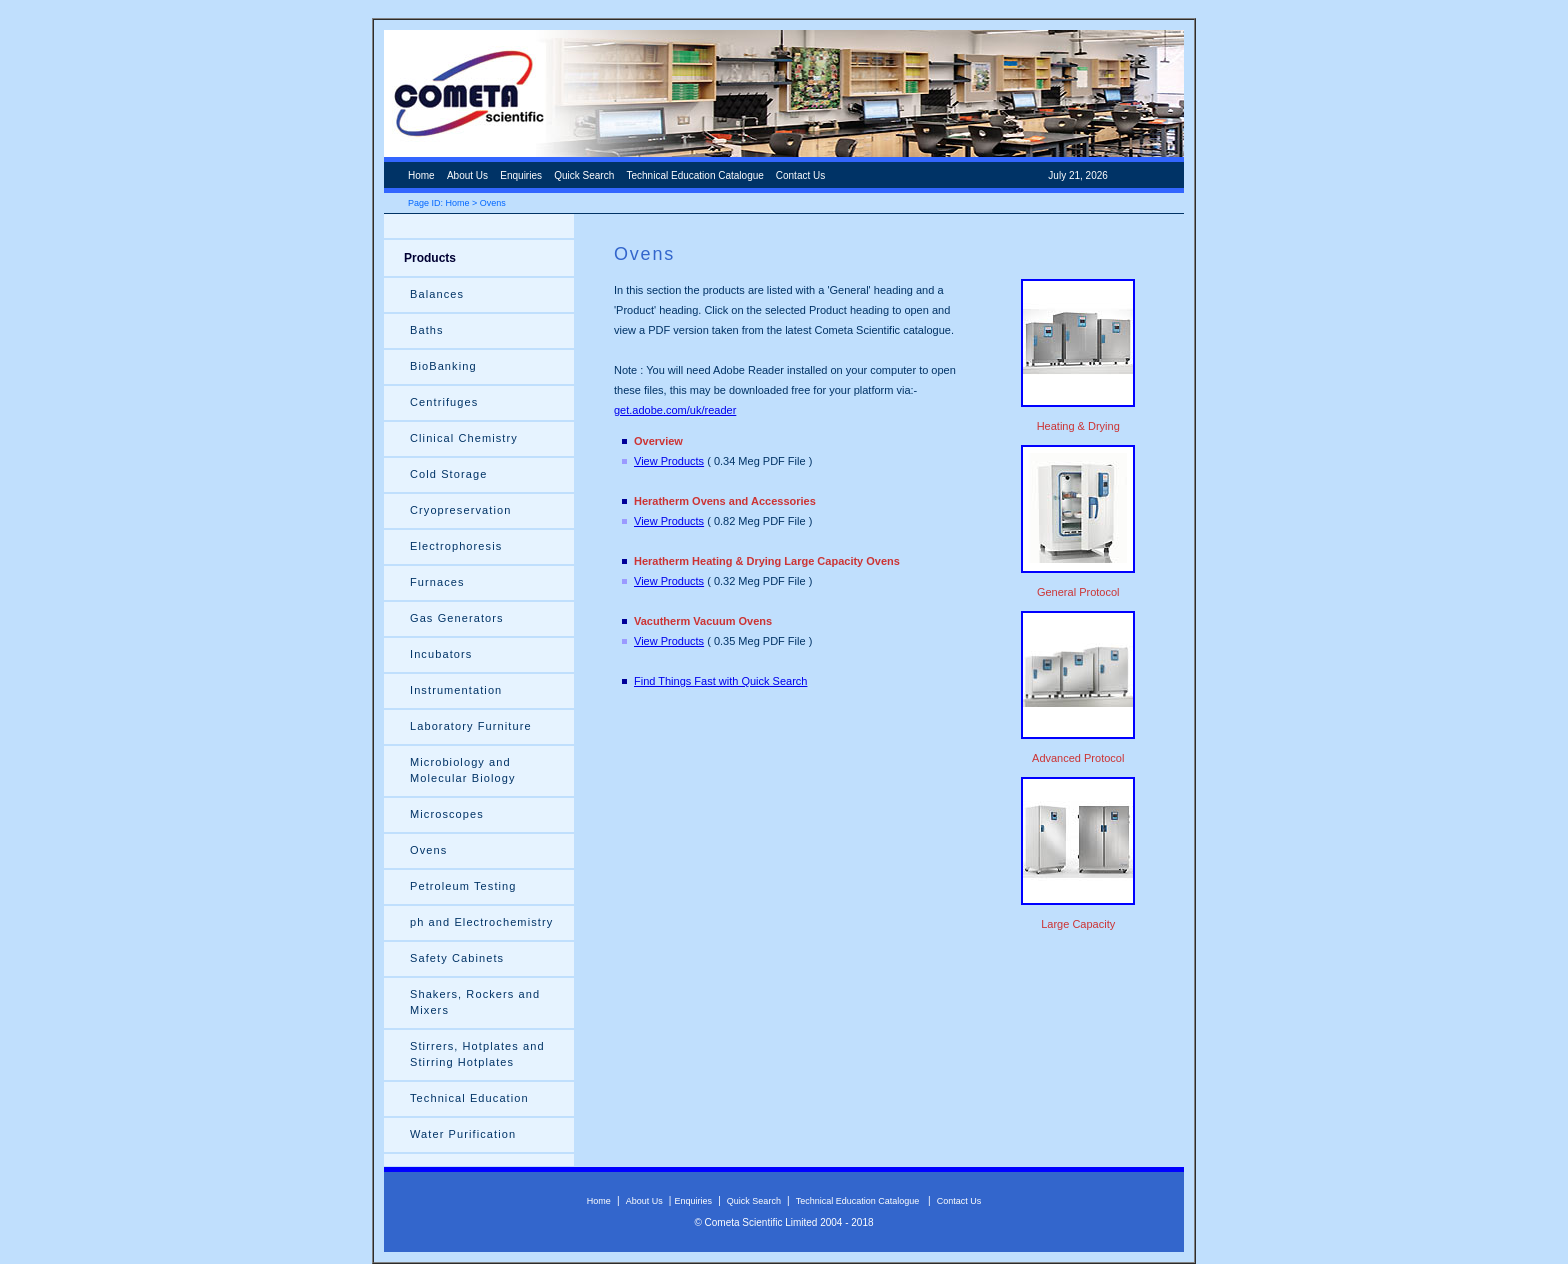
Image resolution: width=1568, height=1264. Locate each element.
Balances (437, 294)
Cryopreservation (460, 510)
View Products (669, 461)
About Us (467, 175)
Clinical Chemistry (464, 438)
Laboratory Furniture (471, 726)
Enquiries (521, 175)
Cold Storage (448, 474)
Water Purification (463, 1134)
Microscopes (447, 814)
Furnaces (462, 582)
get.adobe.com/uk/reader (675, 410)
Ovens (428, 850)
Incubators (441, 654)
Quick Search (584, 175)
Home (421, 175)
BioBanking (443, 366)
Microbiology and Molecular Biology (463, 770)
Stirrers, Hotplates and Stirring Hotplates (477, 1054)
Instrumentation (456, 690)
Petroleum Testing (463, 886)
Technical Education (469, 1098)
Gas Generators (457, 618)
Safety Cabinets (457, 958)
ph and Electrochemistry (481, 922)
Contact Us (800, 175)
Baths (427, 330)
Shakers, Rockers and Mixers (475, 1002)
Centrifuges (444, 402)
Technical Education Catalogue (697, 175)
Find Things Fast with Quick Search (720, 681)
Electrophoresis (456, 546)
